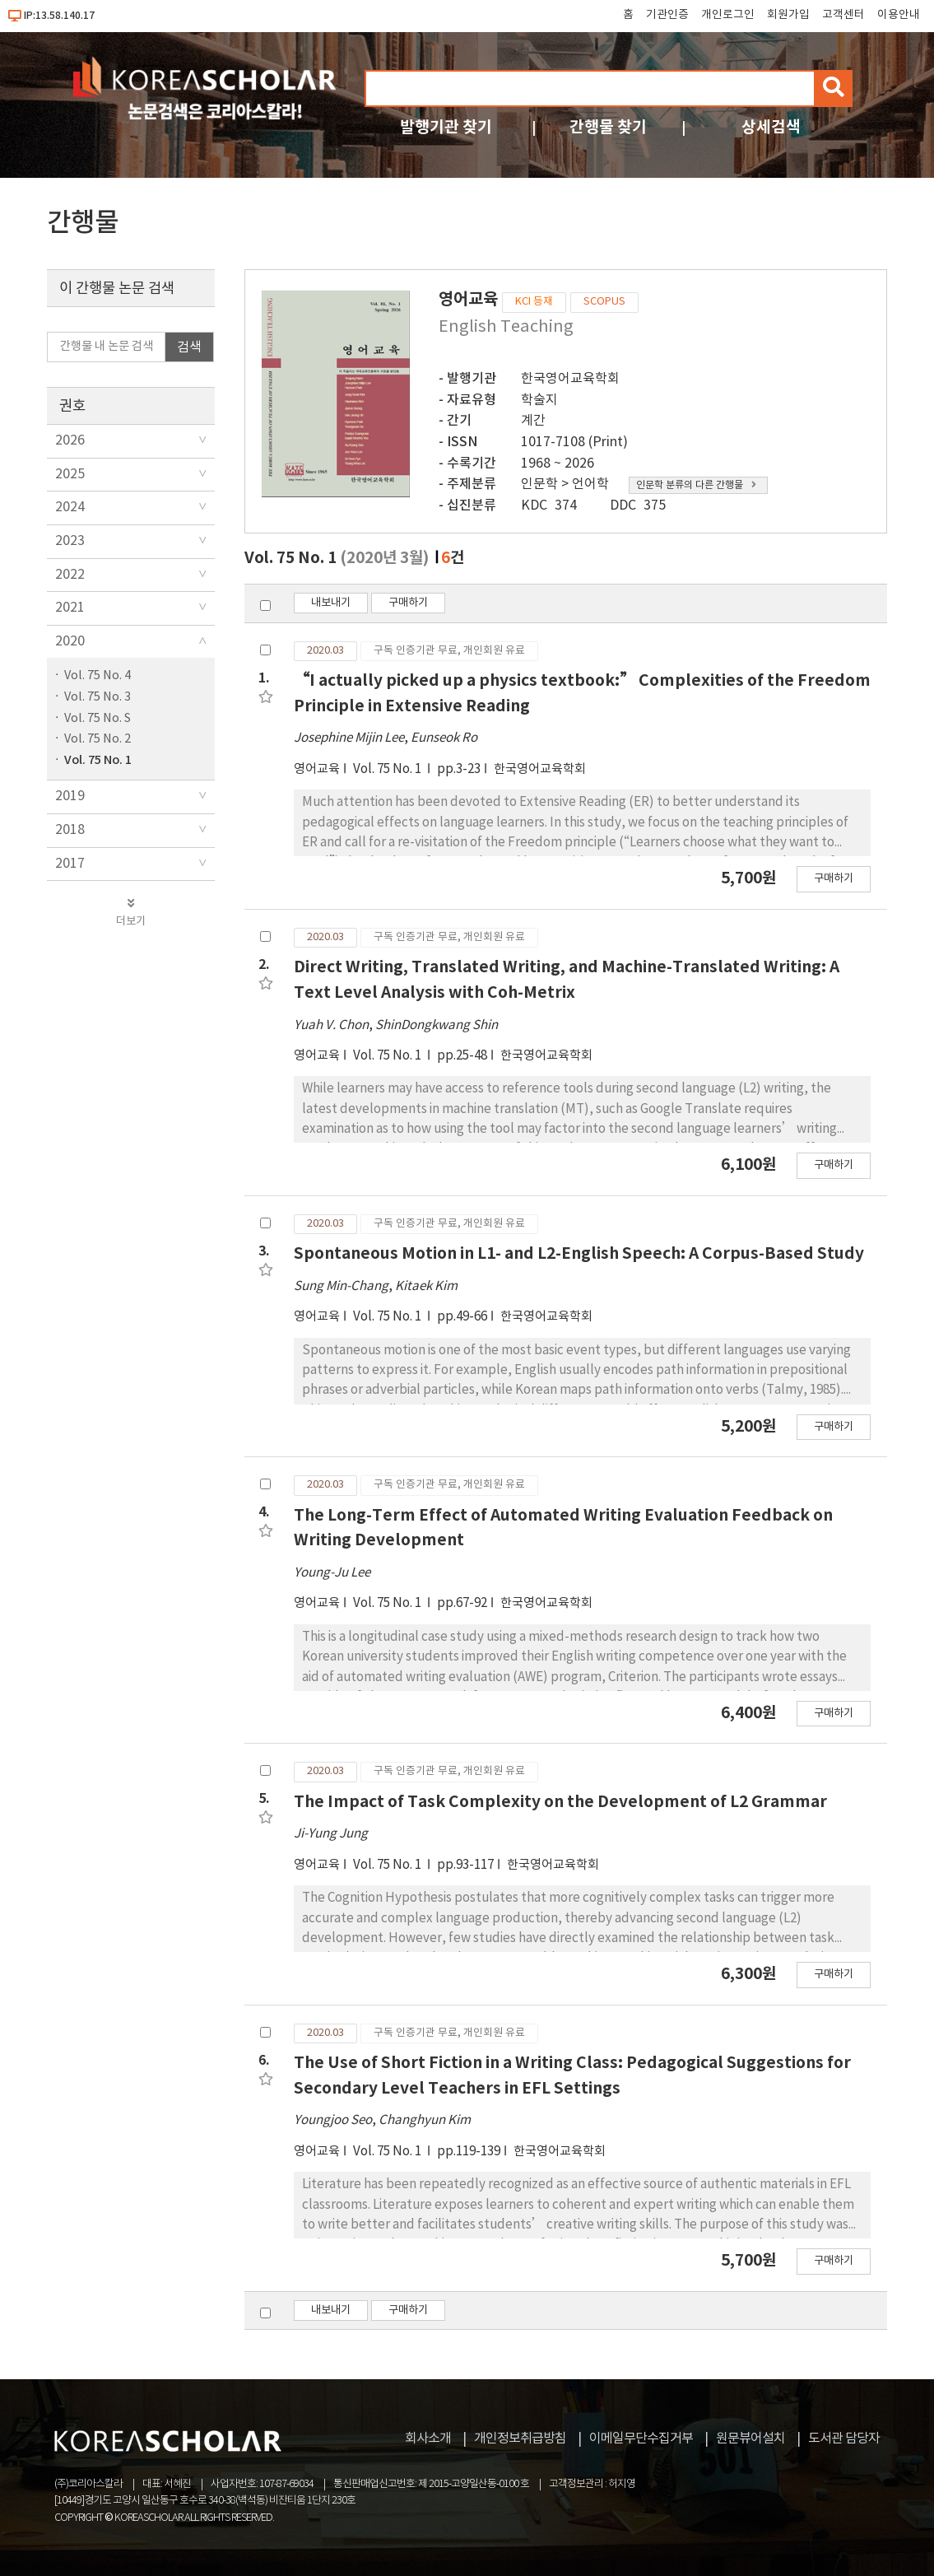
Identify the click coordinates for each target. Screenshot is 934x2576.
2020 (70, 641)
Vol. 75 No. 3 (97, 697)
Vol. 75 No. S (97, 718)
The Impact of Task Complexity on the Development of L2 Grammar (560, 1801)
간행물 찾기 (608, 127)
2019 (70, 796)
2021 (70, 607)
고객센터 (843, 14)
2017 (70, 863)
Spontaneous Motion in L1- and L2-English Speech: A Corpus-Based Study (579, 1253)
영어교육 (317, 769)
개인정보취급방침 (520, 2438)
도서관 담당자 (844, 2438)
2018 (70, 829)
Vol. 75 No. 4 (97, 675)
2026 (70, 440)
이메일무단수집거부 (641, 2438)
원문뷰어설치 (750, 2438)
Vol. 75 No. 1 (98, 760)
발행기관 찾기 (446, 127)
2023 (70, 540)
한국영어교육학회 (570, 378)
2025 (70, 474)
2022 (70, 574)
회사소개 (428, 2438)
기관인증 (667, 14)
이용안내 (898, 14)
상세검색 (771, 127)
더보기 (131, 913)
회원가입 (788, 14)
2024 (70, 507)
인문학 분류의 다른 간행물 (696, 485)
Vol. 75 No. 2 (97, 739)
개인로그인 (728, 14)
